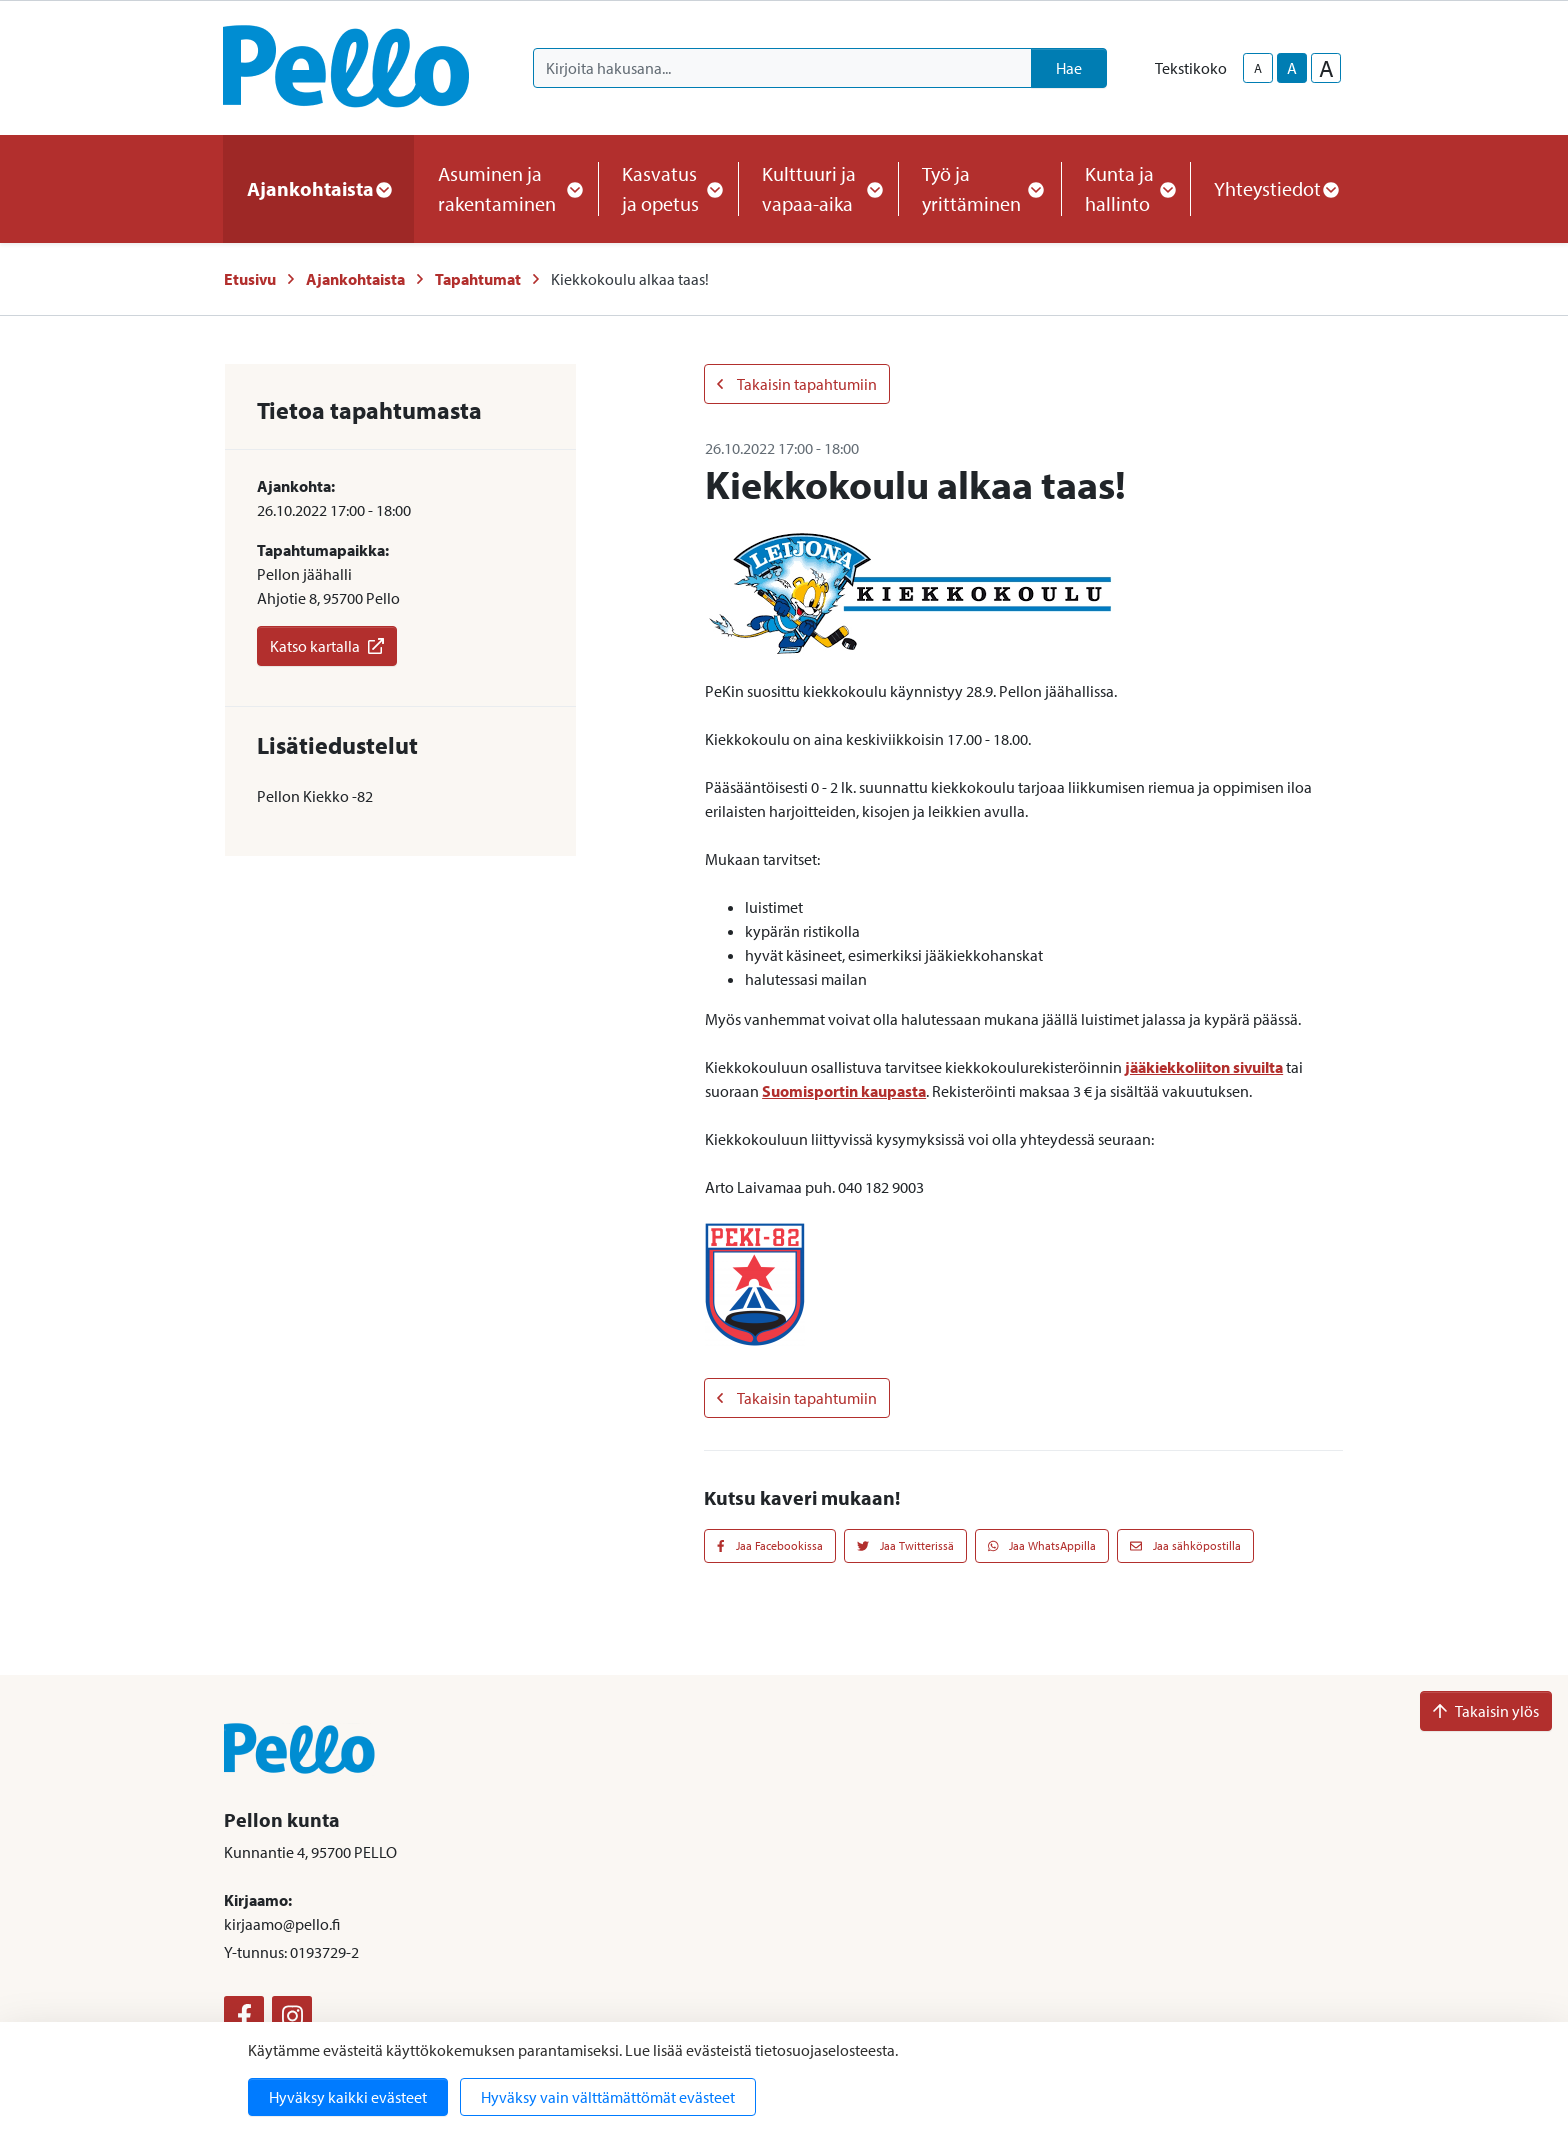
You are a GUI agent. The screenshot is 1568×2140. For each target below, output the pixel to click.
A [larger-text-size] (1326, 68)
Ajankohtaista (355, 279)
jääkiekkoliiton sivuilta (1204, 1067)
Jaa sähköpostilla (1185, 1545)
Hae (1069, 68)
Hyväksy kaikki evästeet (348, 2097)
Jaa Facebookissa (770, 1545)
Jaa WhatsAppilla (1042, 1545)
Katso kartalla (327, 646)
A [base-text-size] (1292, 68)
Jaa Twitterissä (905, 1545)
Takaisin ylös (1486, 1711)
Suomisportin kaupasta (844, 1091)
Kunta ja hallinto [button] (1125, 188)
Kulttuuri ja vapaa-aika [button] (818, 188)
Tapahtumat (478, 279)
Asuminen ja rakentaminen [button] (506, 188)
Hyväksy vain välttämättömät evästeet (608, 2097)
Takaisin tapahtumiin (797, 384)
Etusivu (250, 279)
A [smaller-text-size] (1258, 68)
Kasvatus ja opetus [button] (668, 188)
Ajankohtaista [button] (318, 188)
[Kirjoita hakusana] (782, 68)
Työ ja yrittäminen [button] (979, 188)
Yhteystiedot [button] (1275, 188)
